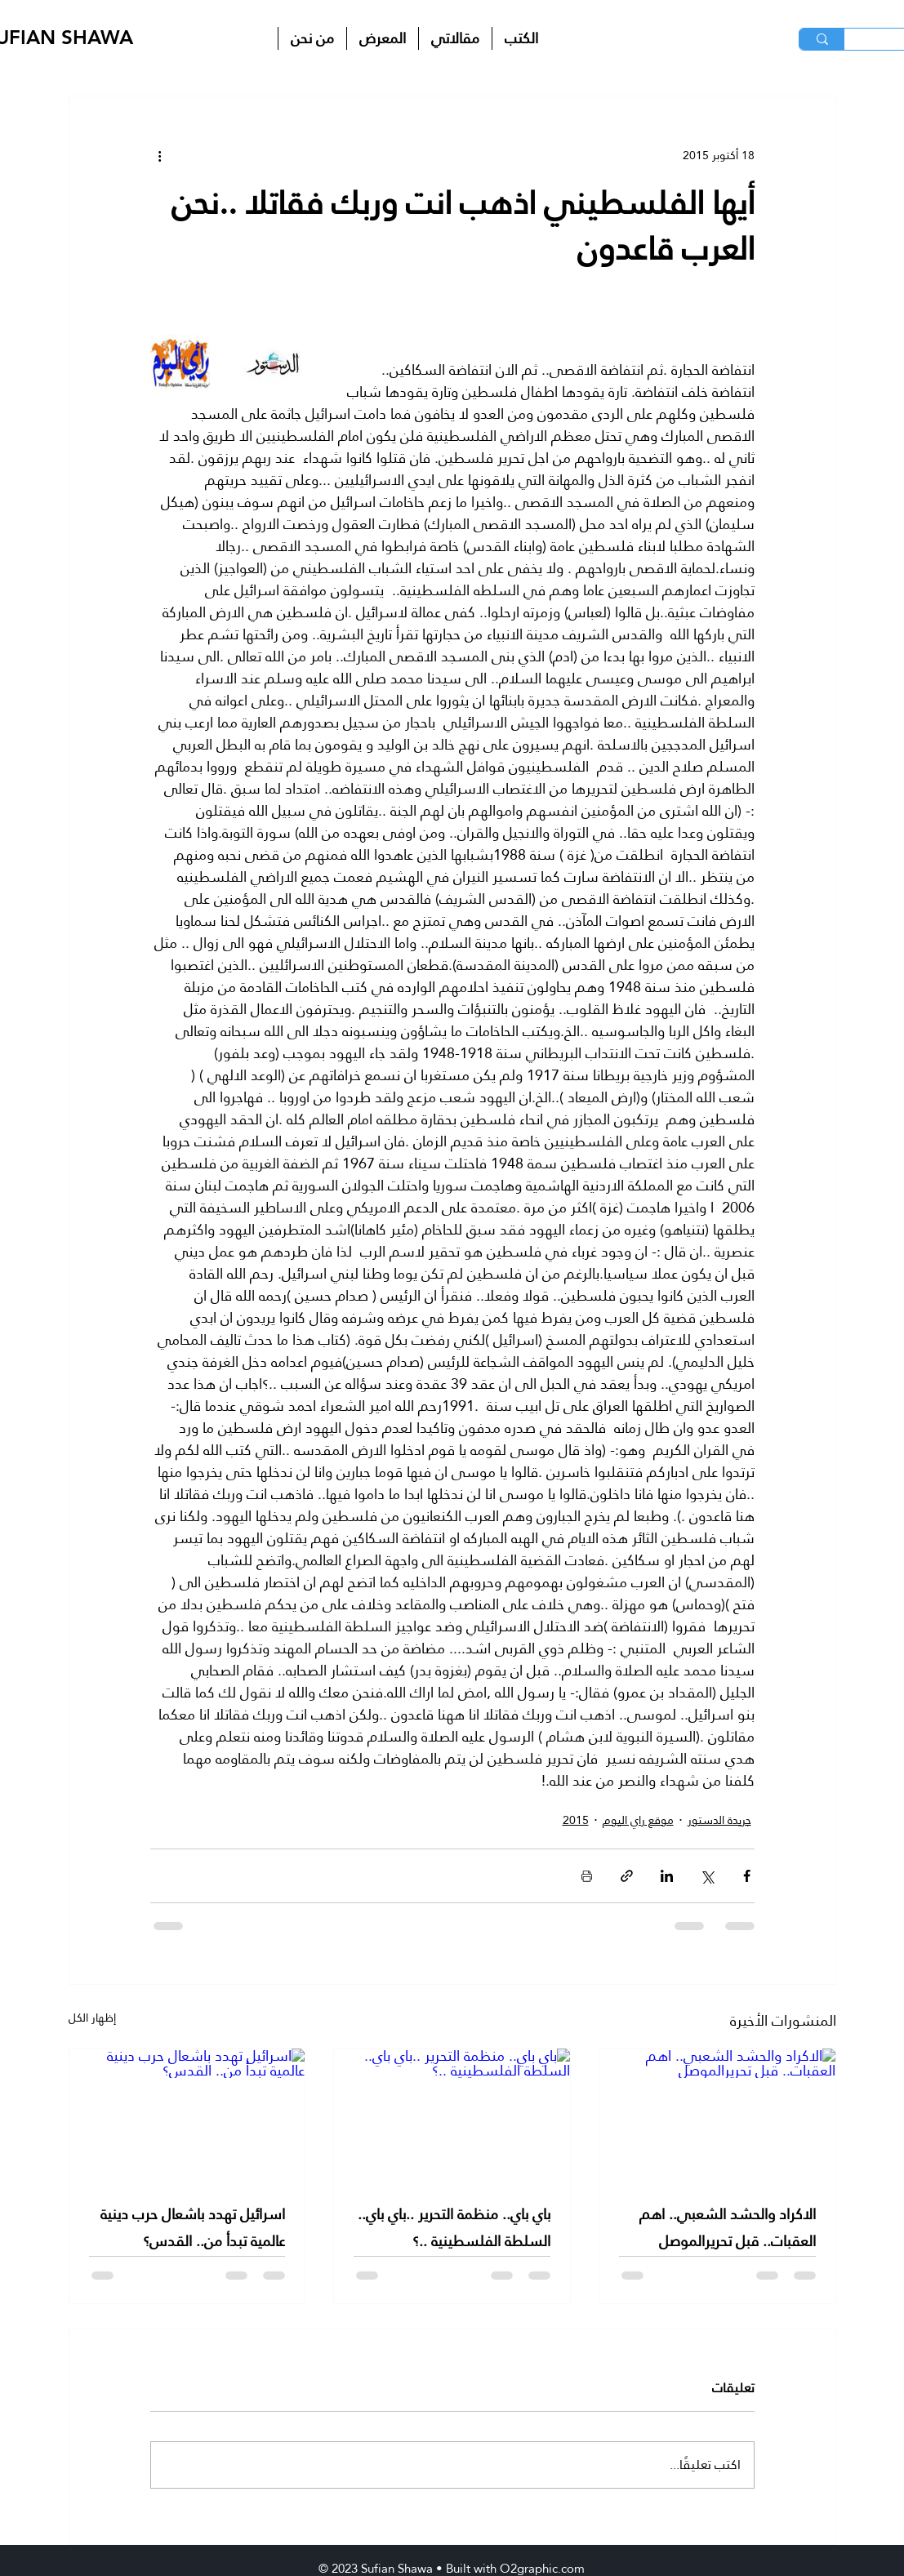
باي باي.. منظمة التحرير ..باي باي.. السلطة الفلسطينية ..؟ (454, 2227)
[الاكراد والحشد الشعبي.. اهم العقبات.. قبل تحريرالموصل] (717, 2115)
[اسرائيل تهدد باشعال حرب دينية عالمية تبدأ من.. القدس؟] (187, 2115)
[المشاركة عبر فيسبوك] (747, 1876)
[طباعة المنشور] (587, 1876)
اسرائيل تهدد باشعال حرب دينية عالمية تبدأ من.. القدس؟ (192, 2227)
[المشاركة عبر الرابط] (627, 1876)
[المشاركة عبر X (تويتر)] (707, 1876)
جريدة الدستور (719, 1820)
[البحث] (821, 39)
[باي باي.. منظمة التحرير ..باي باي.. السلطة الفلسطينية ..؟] (452, 2115)
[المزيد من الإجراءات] (160, 155)
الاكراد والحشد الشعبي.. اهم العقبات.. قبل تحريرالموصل (727, 2227)
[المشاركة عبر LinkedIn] (667, 1876)
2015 (576, 1820)
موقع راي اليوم (638, 1820)
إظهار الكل (92, 2018)
